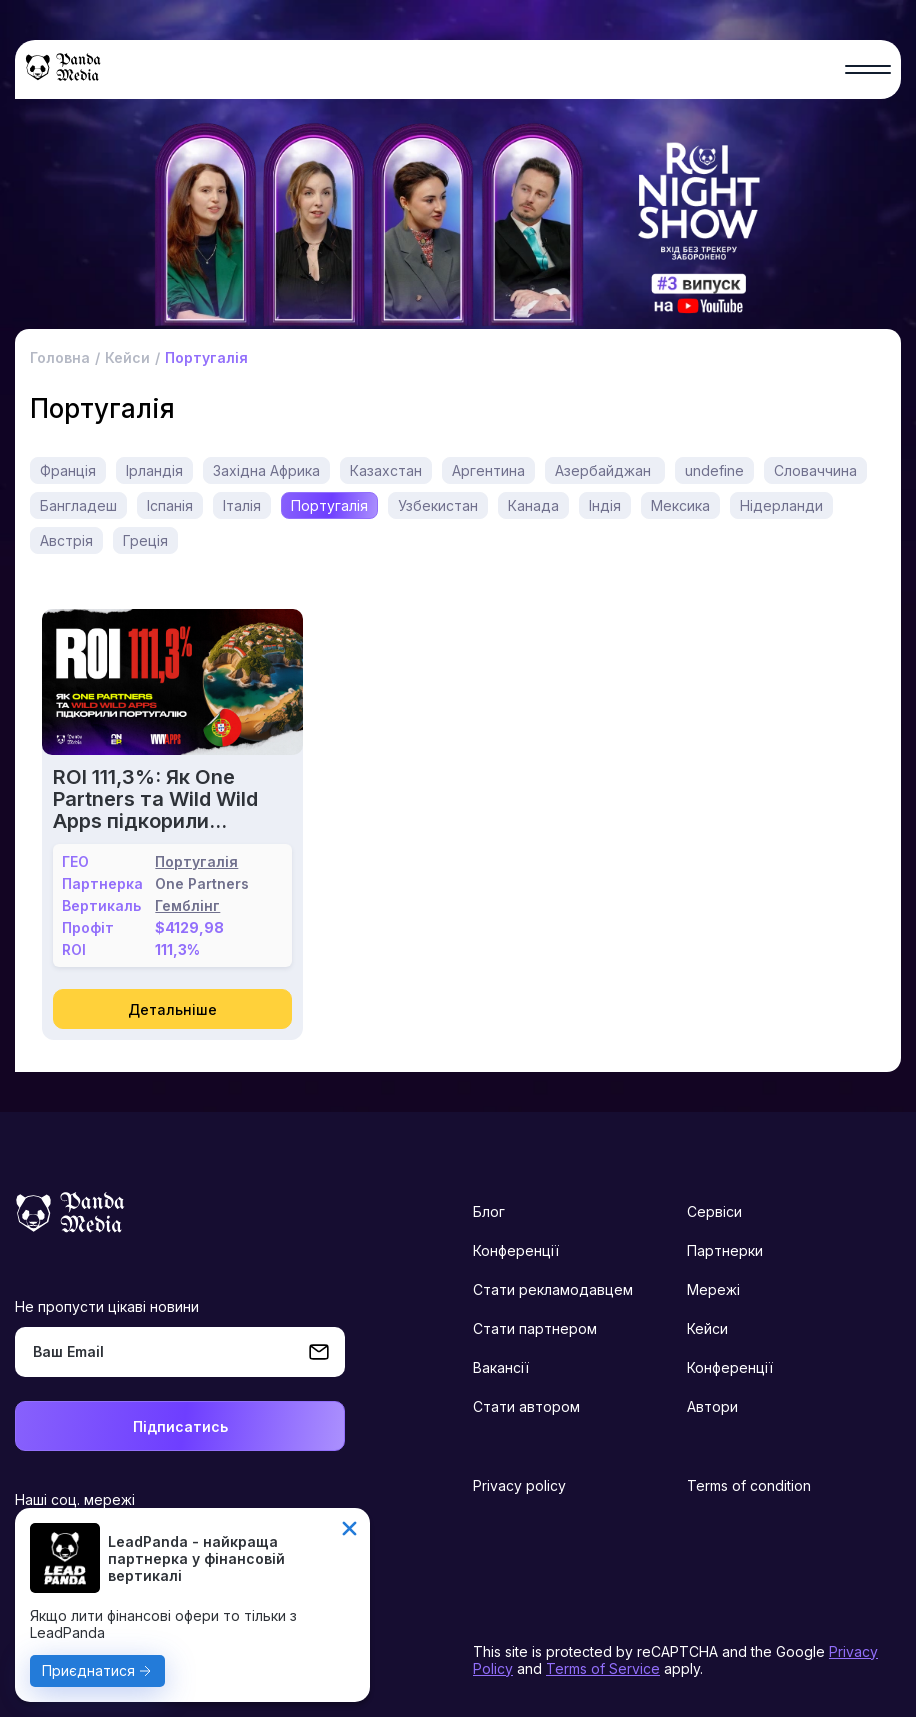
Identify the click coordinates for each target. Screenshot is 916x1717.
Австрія (66, 540)
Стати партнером (535, 1328)
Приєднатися (88, 1670)
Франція (68, 470)
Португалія (329, 505)
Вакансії (501, 1367)
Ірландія (154, 470)
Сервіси (714, 1211)
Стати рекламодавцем (553, 1289)
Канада (533, 505)
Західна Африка (266, 470)
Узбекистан (438, 505)
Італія (242, 505)
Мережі (713, 1289)
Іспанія (170, 505)
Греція (145, 540)
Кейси (707, 1328)
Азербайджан (605, 470)
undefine (714, 470)
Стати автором (526, 1406)
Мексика (680, 505)
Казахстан (386, 470)
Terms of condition (749, 1485)
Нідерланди (781, 505)
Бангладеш (78, 505)
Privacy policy (519, 1485)
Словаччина (815, 470)
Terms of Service (603, 1668)
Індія (605, 505)
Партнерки (725, 1250)
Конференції (516, 1250)
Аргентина (488, 470)
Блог (489, 1211)
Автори (712, 1406)
